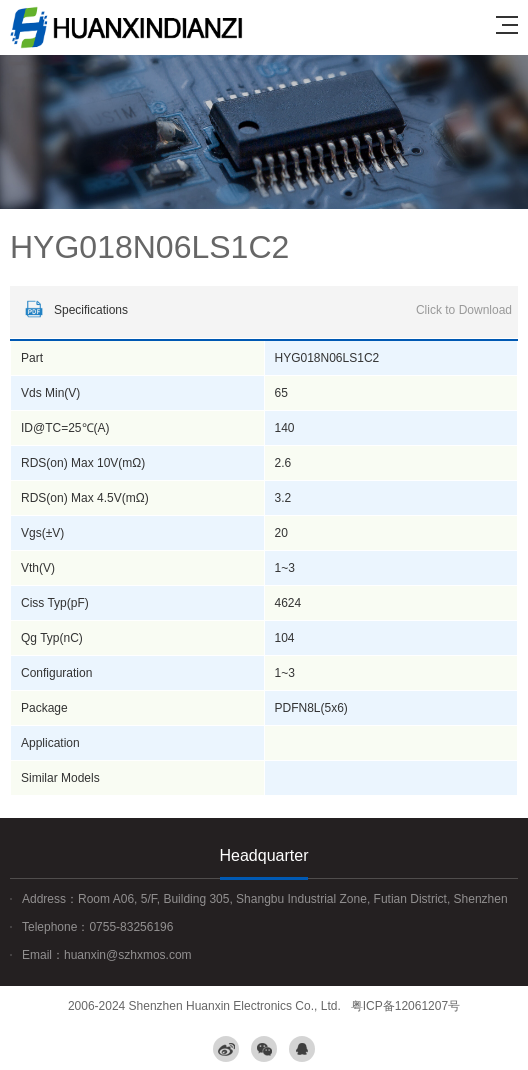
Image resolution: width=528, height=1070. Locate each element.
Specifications (266, 310)
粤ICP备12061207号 (405, 1006)
